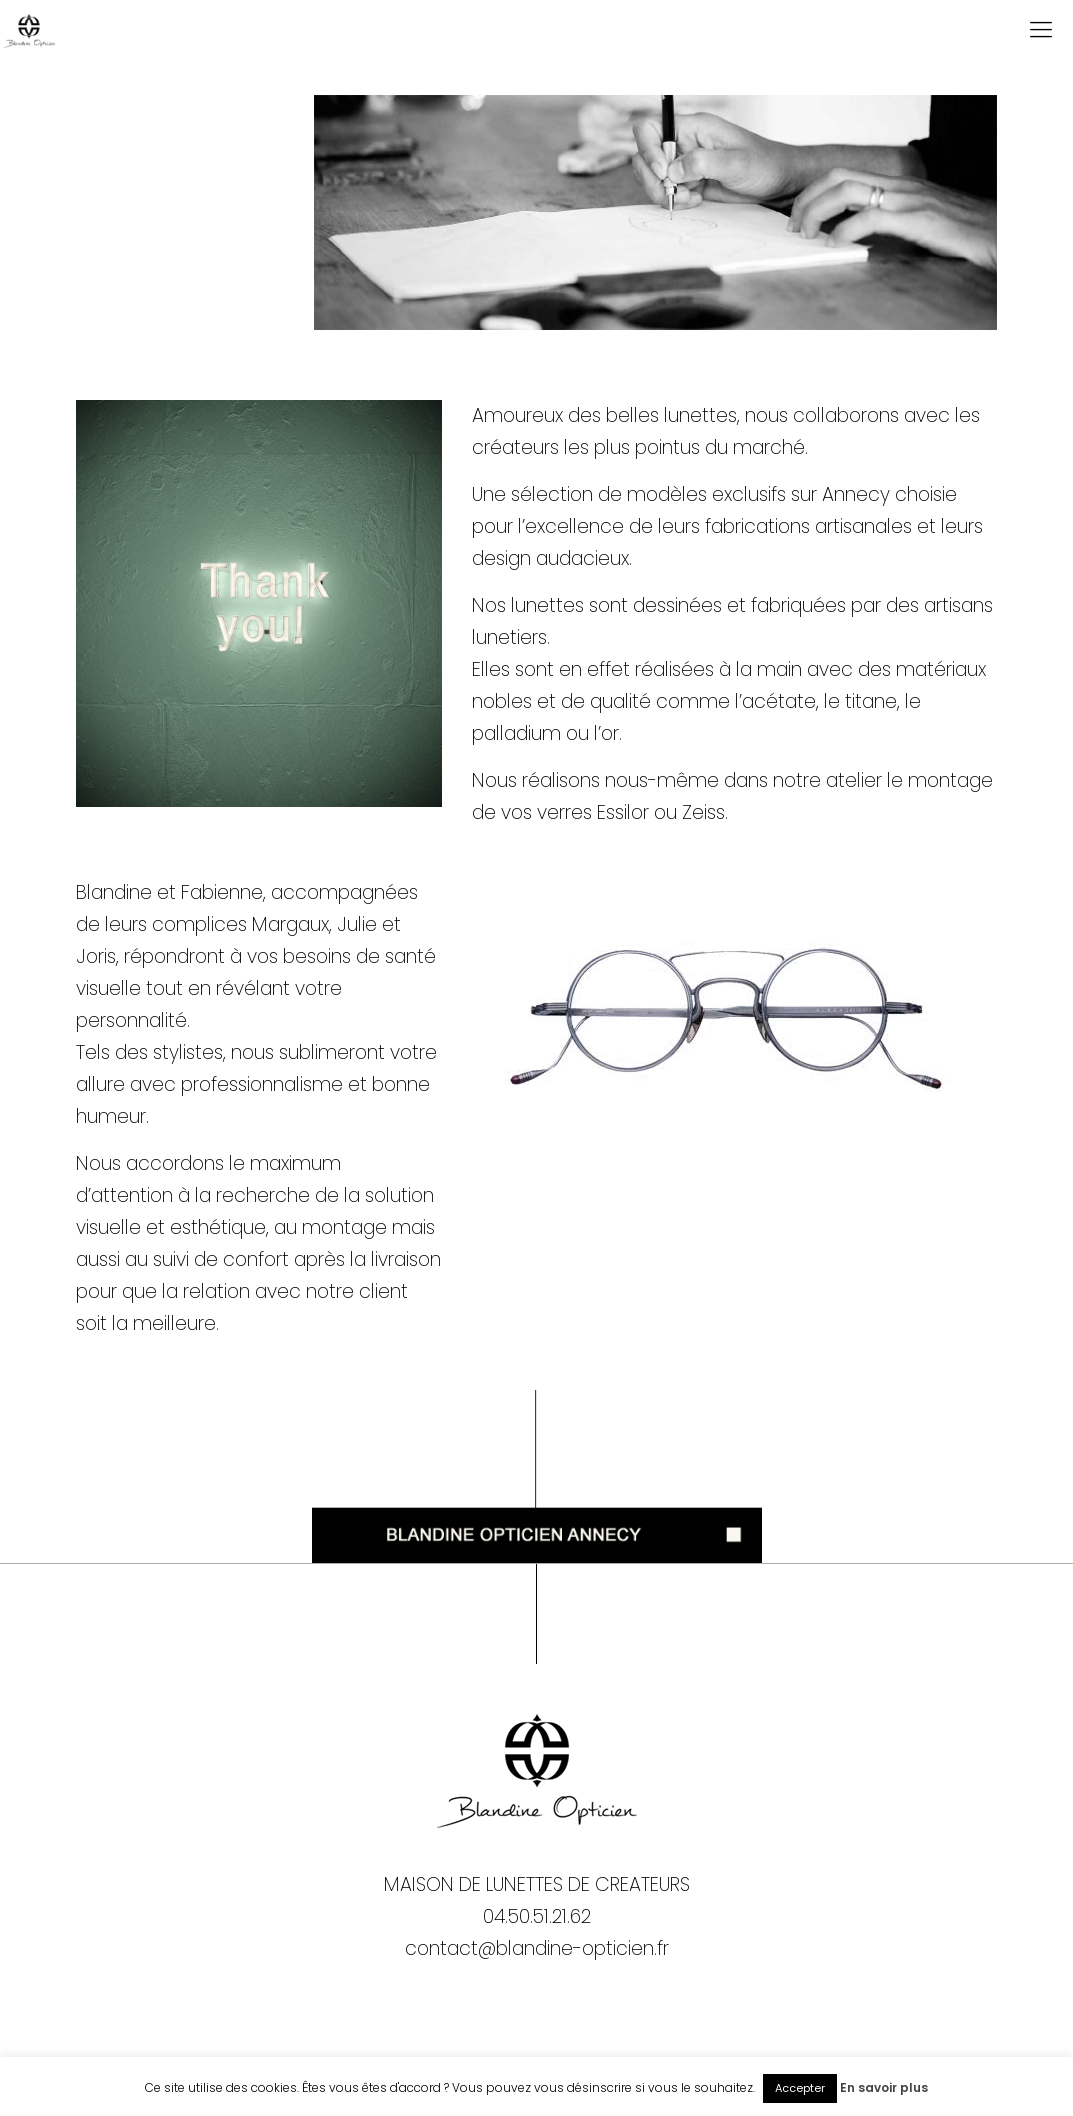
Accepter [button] (800, 2088)
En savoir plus (884, 2087)
